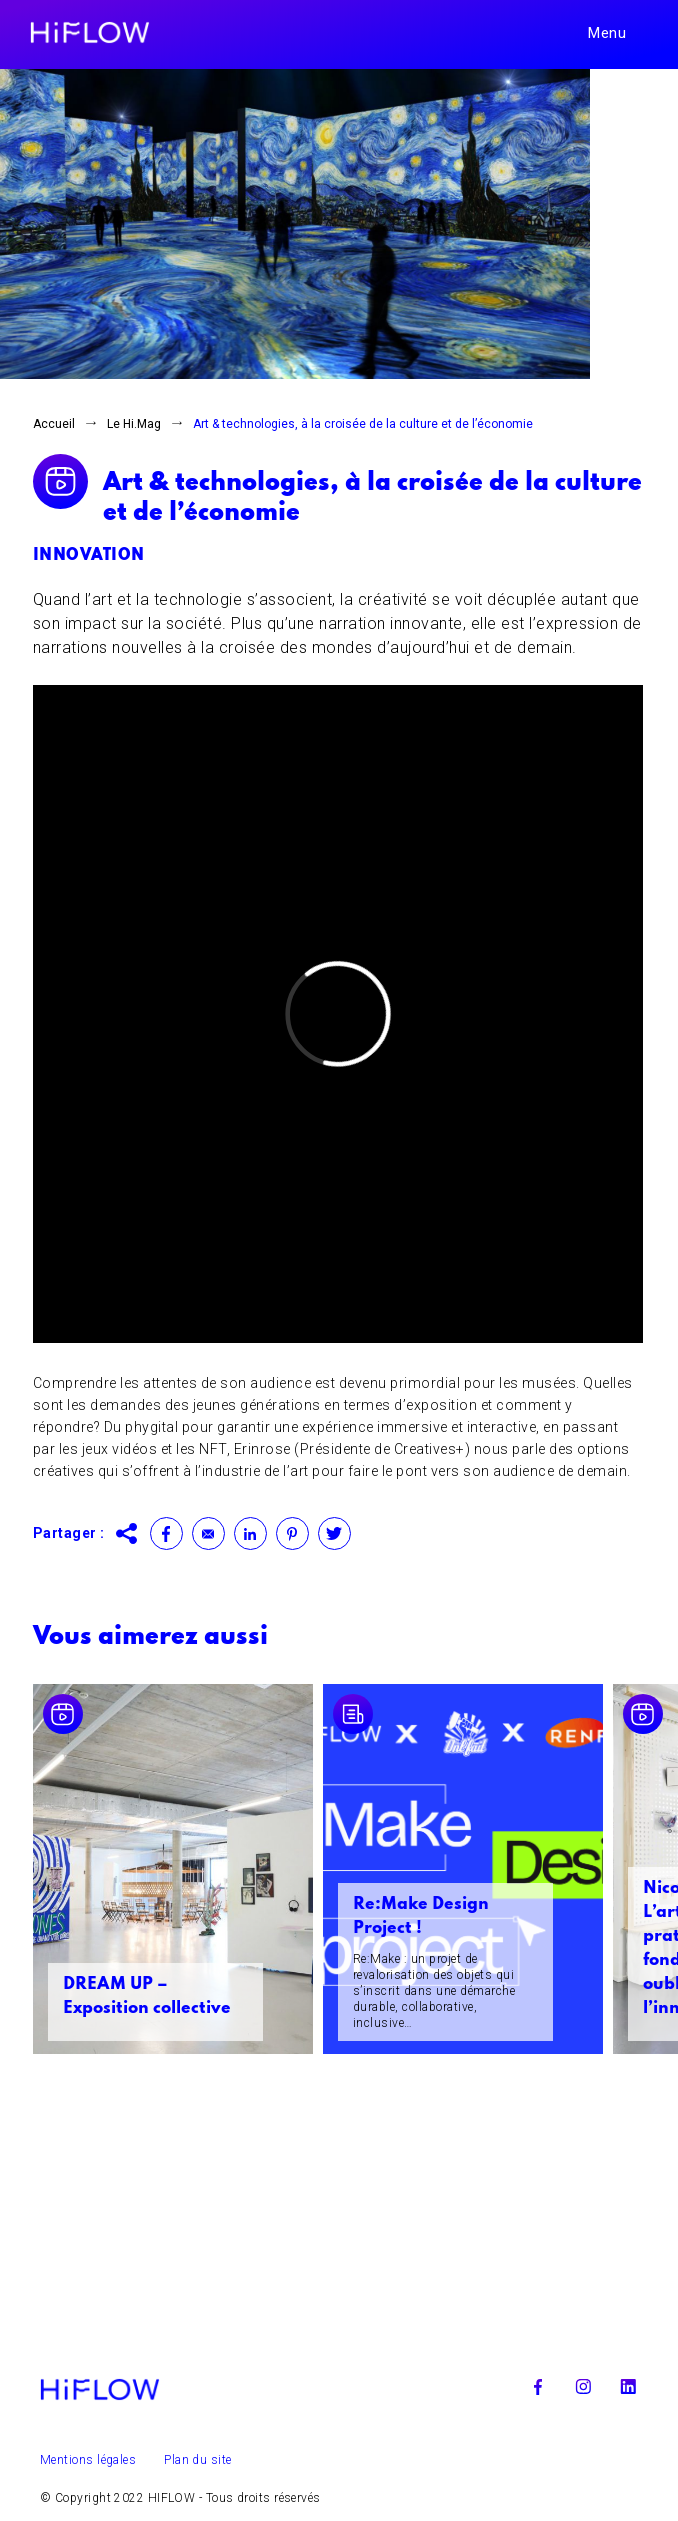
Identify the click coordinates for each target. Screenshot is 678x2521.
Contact (208, 1533)
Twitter (334, 1533)
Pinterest (292, 1533)
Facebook (166, 1533)
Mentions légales (88, 2460)
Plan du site (197, 2460)
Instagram (583, 2387)
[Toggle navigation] (618, 32)
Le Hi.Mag (134, 424)
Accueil (54, 424)
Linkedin (250, 1533)
